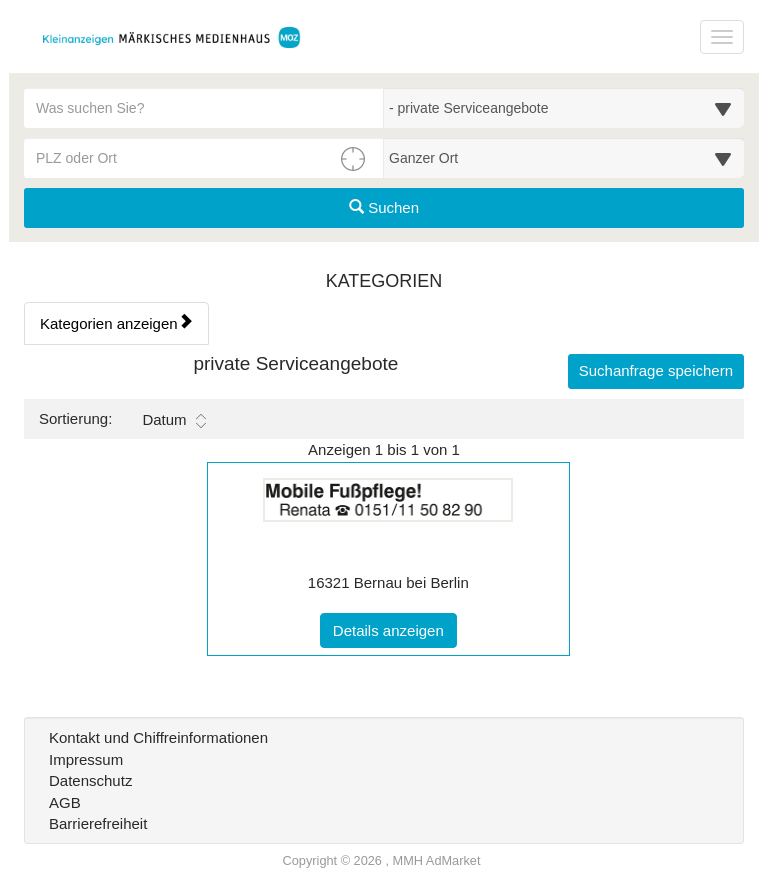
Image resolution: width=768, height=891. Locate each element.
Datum (173, 420)
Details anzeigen (395, 629)
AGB (65, 802)
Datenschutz (90, 780)
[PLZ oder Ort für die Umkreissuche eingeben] (204, 158)
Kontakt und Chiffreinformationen (158, 737)
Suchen (384, 207)
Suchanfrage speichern (656, 370)
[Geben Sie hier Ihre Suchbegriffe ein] (204, 108)
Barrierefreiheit (98, 823)
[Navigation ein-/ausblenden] (722, 37)
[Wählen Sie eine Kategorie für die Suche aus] (564, 108)
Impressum (86, 759)
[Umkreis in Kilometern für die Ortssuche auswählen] (564, 158)
